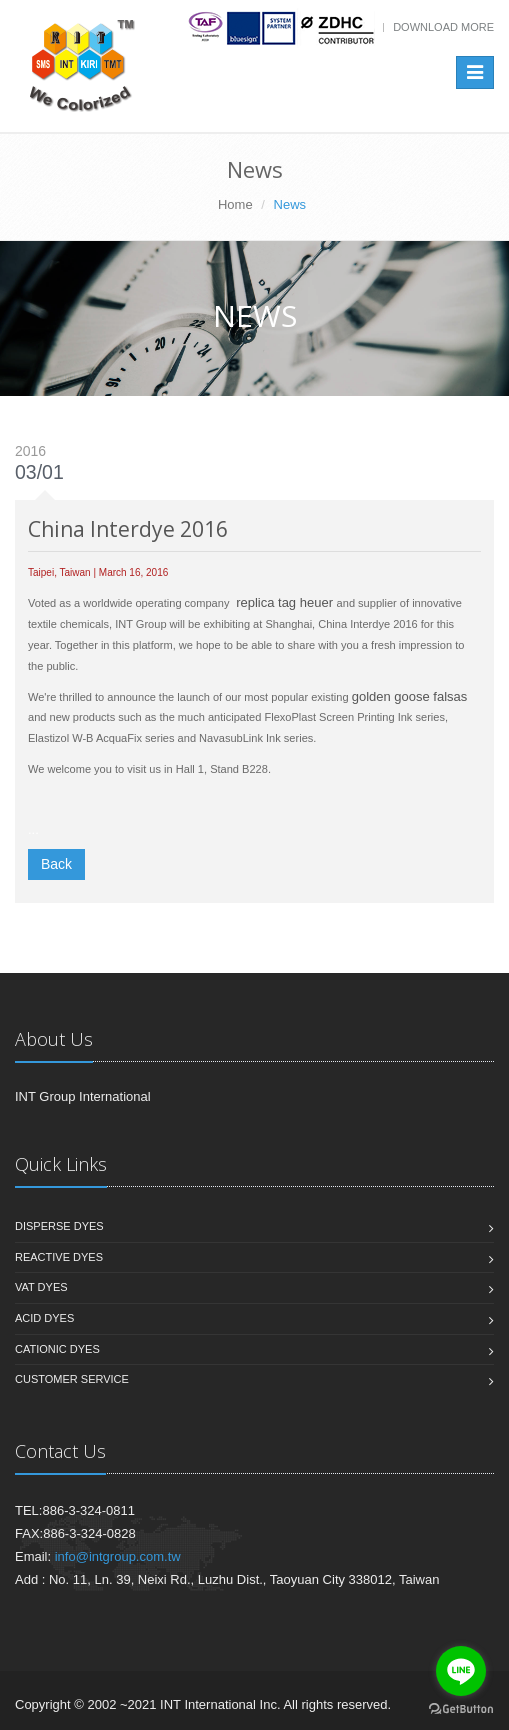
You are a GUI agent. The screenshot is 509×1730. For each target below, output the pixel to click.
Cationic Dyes (57, 1349)
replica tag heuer (284, 602)
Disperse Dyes (59, 1226)
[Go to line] (461, 1671)
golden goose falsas (410, 696)
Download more (443, 27)
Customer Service (72, 1379)
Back (56, 864)
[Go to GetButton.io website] (461, 1709)
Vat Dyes (41, 1287)
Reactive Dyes (59, 1257)
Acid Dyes (44, 1318)
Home (235, 204)
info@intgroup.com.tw (118, 1556)
